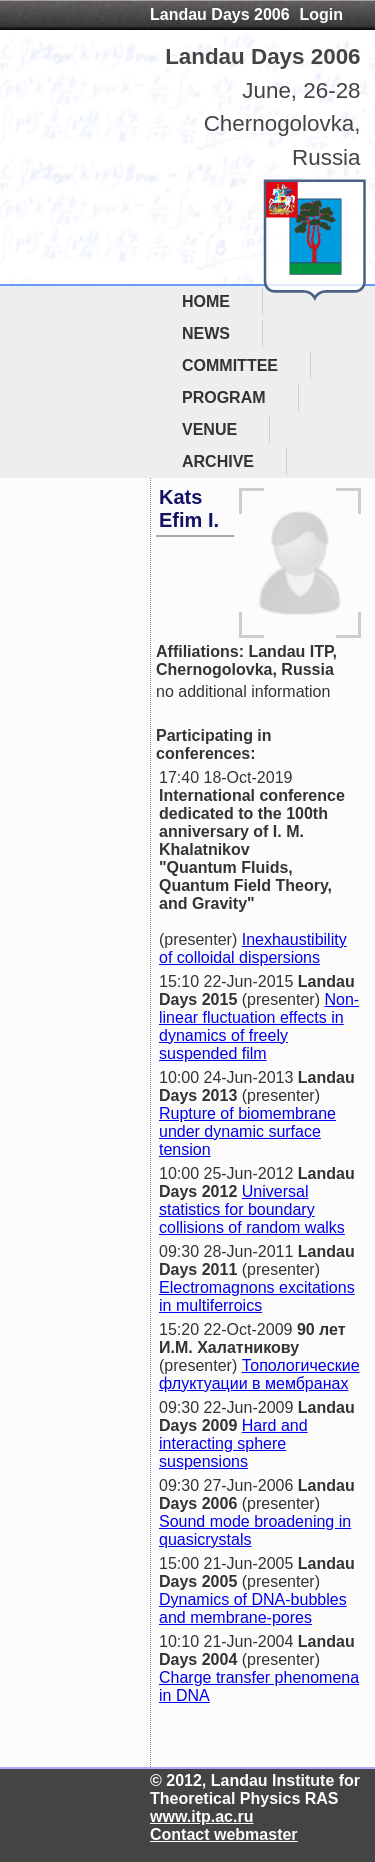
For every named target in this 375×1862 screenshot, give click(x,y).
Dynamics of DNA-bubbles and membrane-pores (253, 1608)
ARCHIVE (218, 461)
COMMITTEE (230, 365)
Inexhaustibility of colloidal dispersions (253, 948)
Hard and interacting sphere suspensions (233, 1443)
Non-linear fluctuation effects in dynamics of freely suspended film (259, 1026)
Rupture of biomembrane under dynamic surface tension (247, 1131)
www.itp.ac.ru (201, 1816)
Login (321, 14)
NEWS (206, 333)
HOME (206, 301)
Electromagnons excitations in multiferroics (257, 1296)
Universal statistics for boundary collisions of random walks (252, 1209)
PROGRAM (224, 397)
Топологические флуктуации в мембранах (259, 1374)
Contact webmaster (224, 1834)
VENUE (209, 429)
